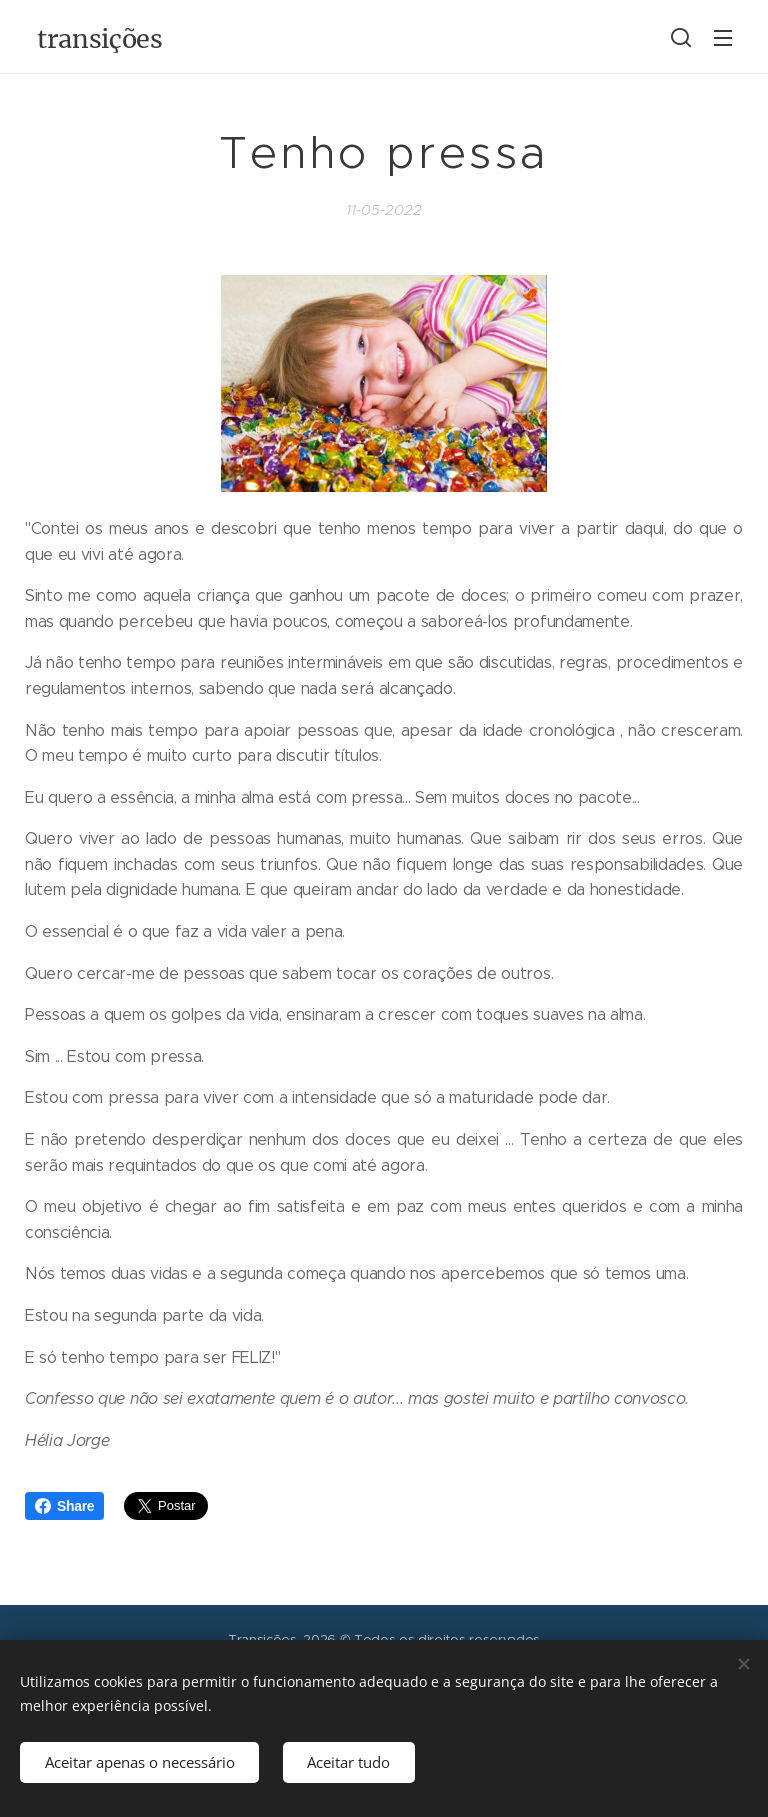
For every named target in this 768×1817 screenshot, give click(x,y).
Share (64, 1506)
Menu (723, 38)
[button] (681, 37)
